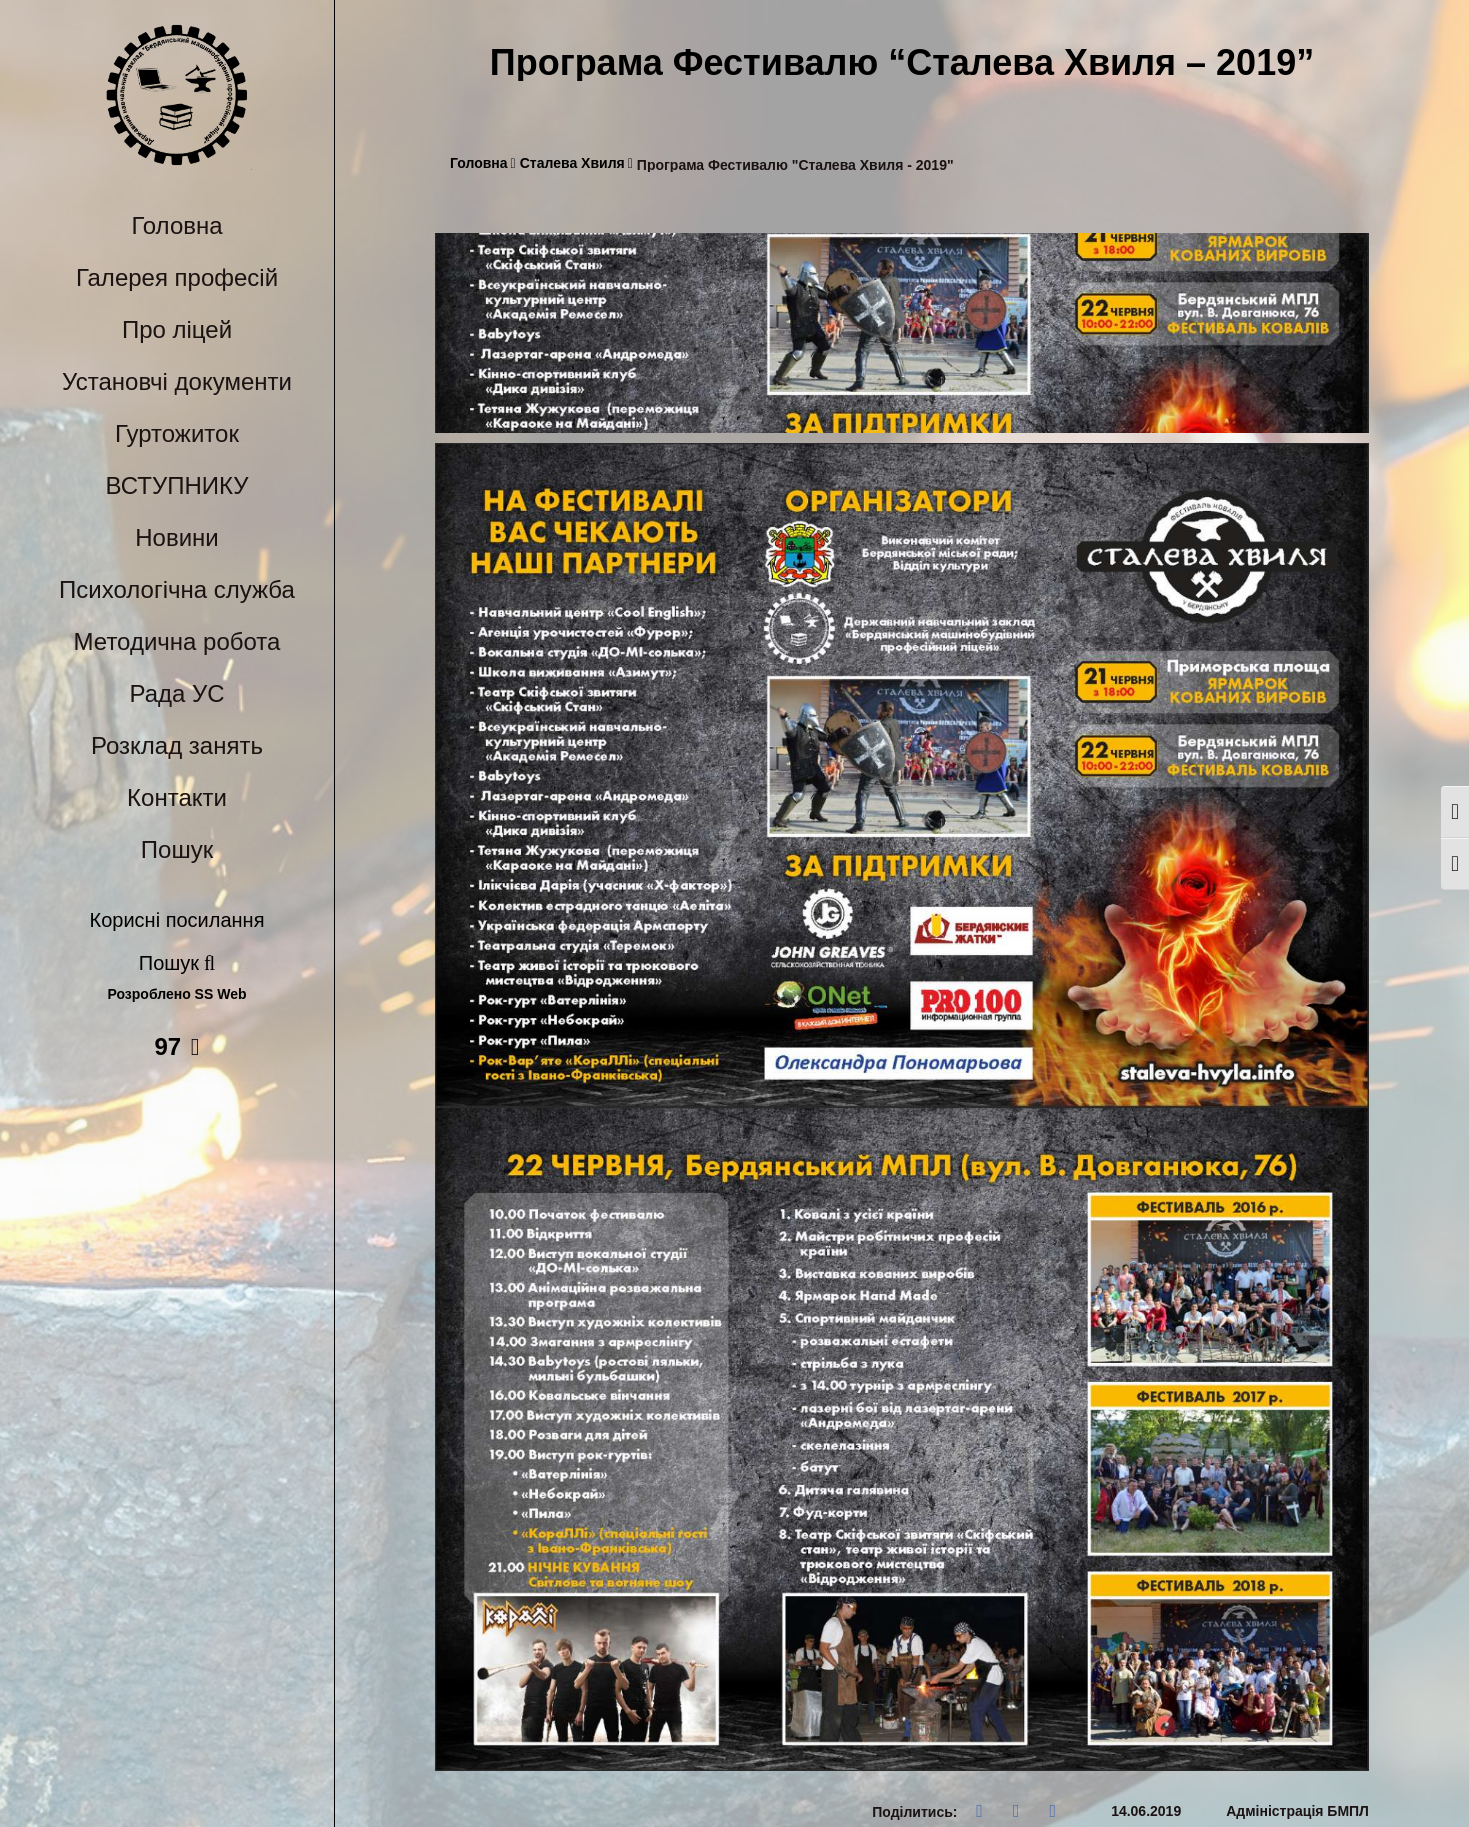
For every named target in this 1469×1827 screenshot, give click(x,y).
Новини (177, 537)
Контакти (177, 797)
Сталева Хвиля (576, 163)
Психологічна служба (177, 589)
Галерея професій (177, 277)
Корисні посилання (177, 920)
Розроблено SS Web (177, 994)
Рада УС (176, 693)
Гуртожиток (177, 433)
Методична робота (177, 641)
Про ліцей (177, 329)
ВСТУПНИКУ (177, 485)
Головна (176, 225)
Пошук (177, 849)
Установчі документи (177, 381)
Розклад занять (177, 745)
